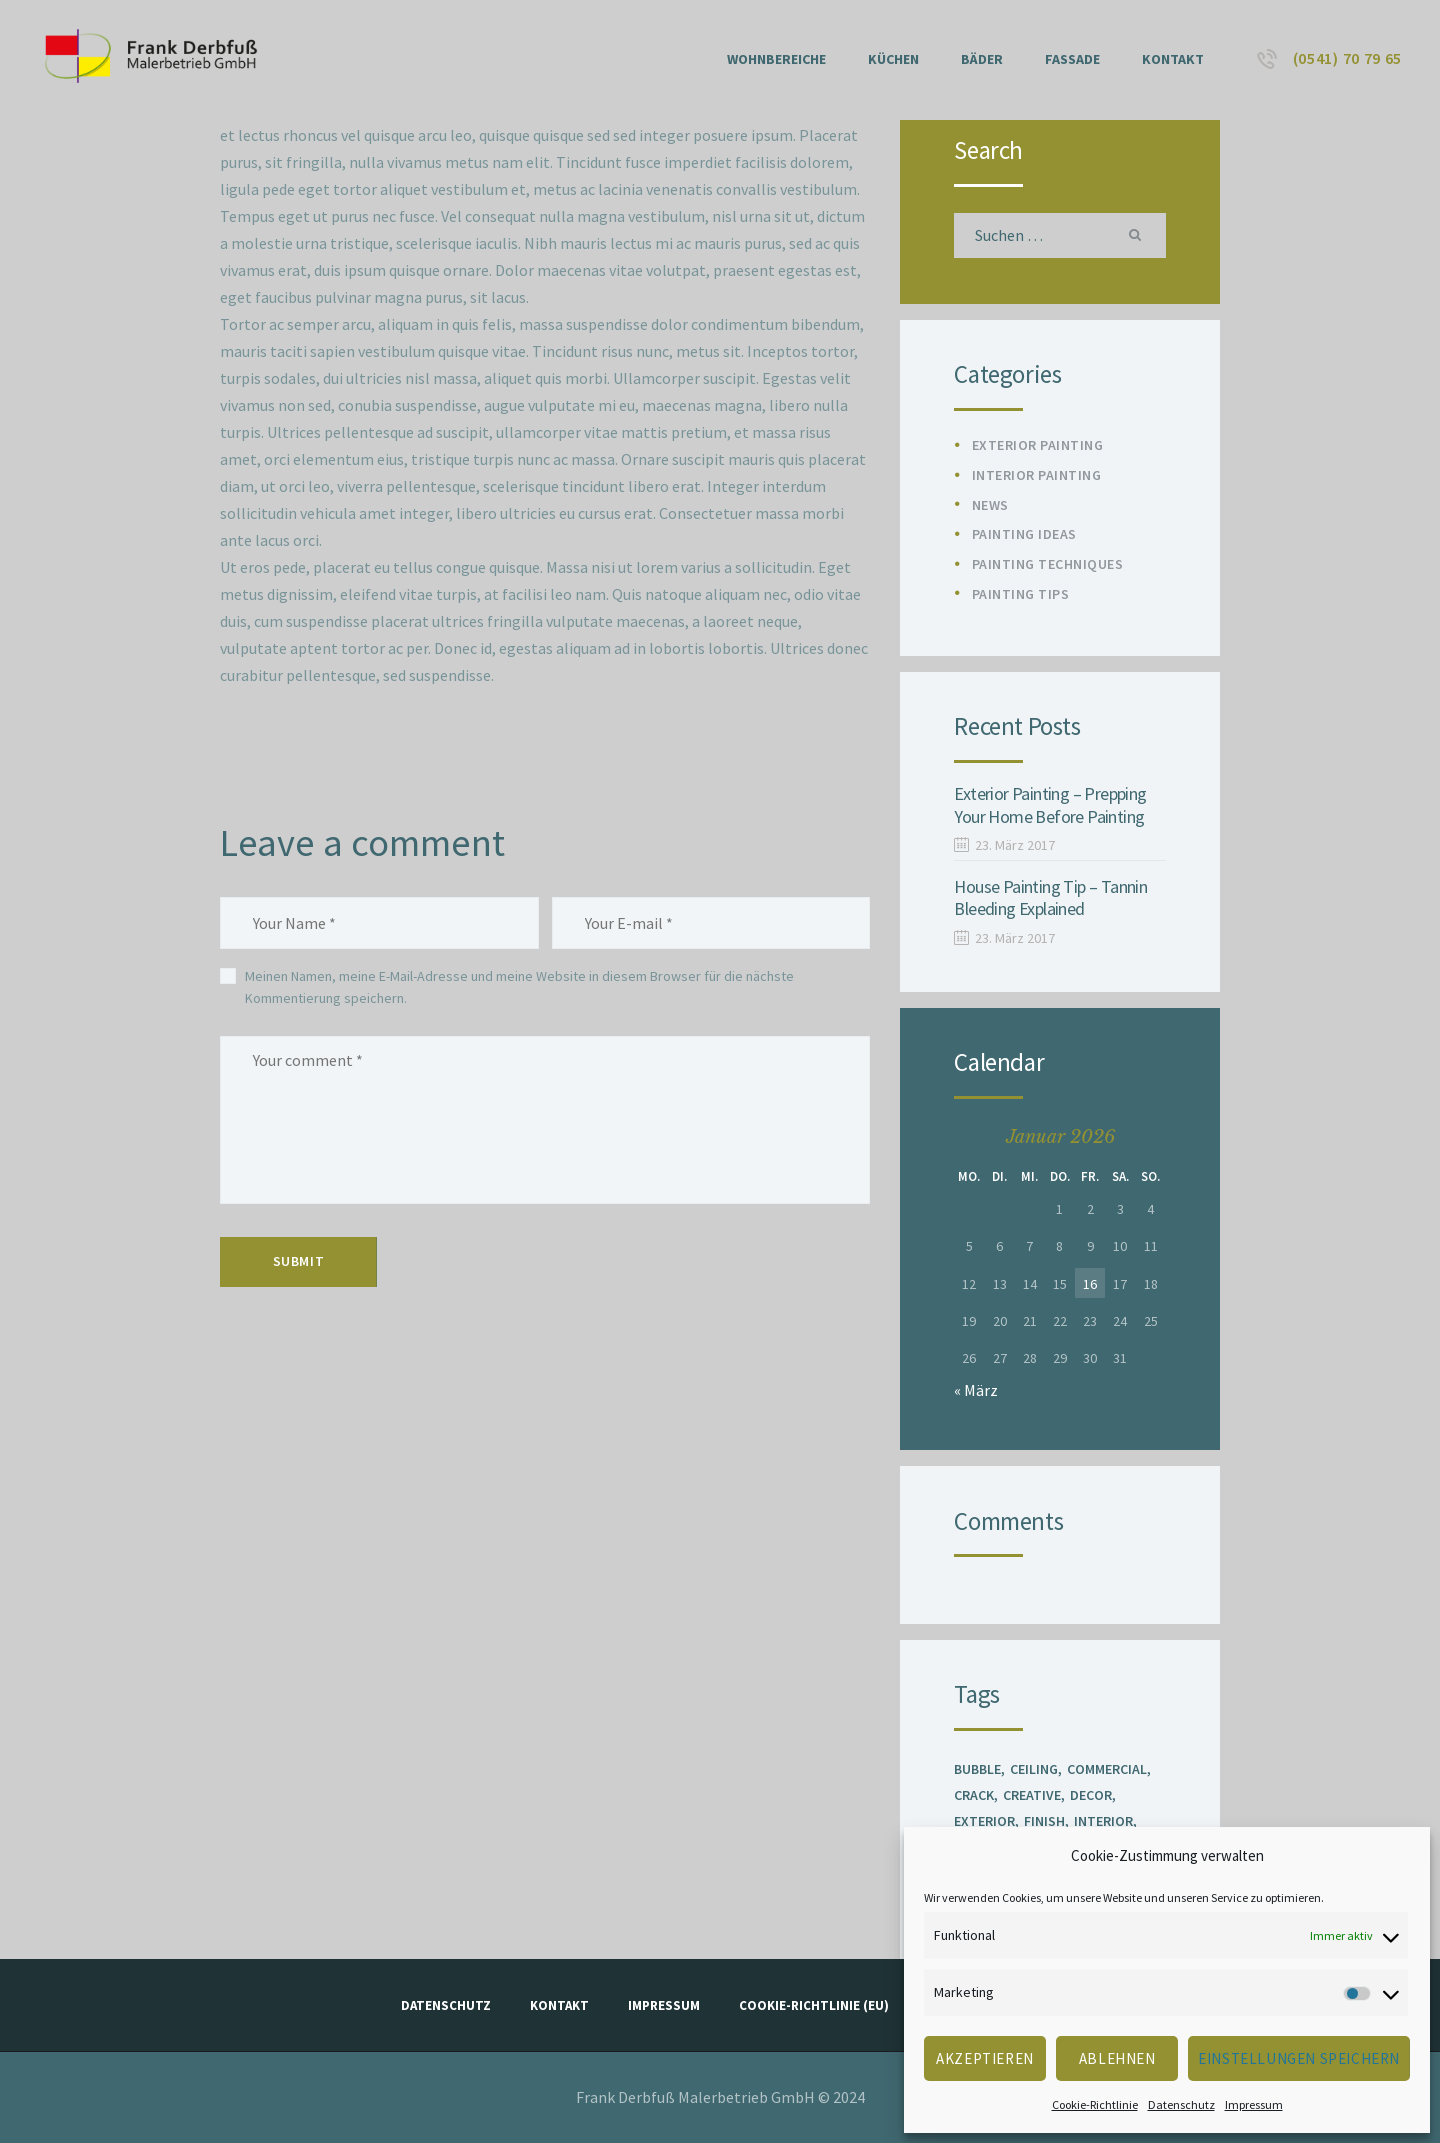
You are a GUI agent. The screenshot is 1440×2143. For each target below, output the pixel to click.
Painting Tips (1021, 594)
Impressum (1254, 2104)
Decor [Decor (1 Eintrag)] (1091, 1795)
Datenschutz (1181, 2104)
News (990, 505)
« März (976, 1390)
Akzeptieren (985, 2058)
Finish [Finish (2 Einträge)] (1044, 1821)
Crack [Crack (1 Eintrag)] (974, 1795)
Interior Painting (1037, 475)
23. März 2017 (1015, 845)
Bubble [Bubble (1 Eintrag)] (977, 1769)
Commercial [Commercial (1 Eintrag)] (1107, 1769)
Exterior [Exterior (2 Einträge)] (984, 1821)
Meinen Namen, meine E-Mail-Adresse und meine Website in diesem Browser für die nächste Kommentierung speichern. (519, 987)
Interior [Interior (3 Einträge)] (1103, 1821)
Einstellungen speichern (1299, 2058)
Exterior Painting (1038, 445)
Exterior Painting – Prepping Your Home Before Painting (1050, 805)
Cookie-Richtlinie (1095, 2104)
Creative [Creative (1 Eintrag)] (1032, 1795)
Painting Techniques (1048, 564)
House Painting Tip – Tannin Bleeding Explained (1050, 898)
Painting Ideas (1024, 534)
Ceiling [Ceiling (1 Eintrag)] (1034, 1769)
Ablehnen (1117, 2058)
